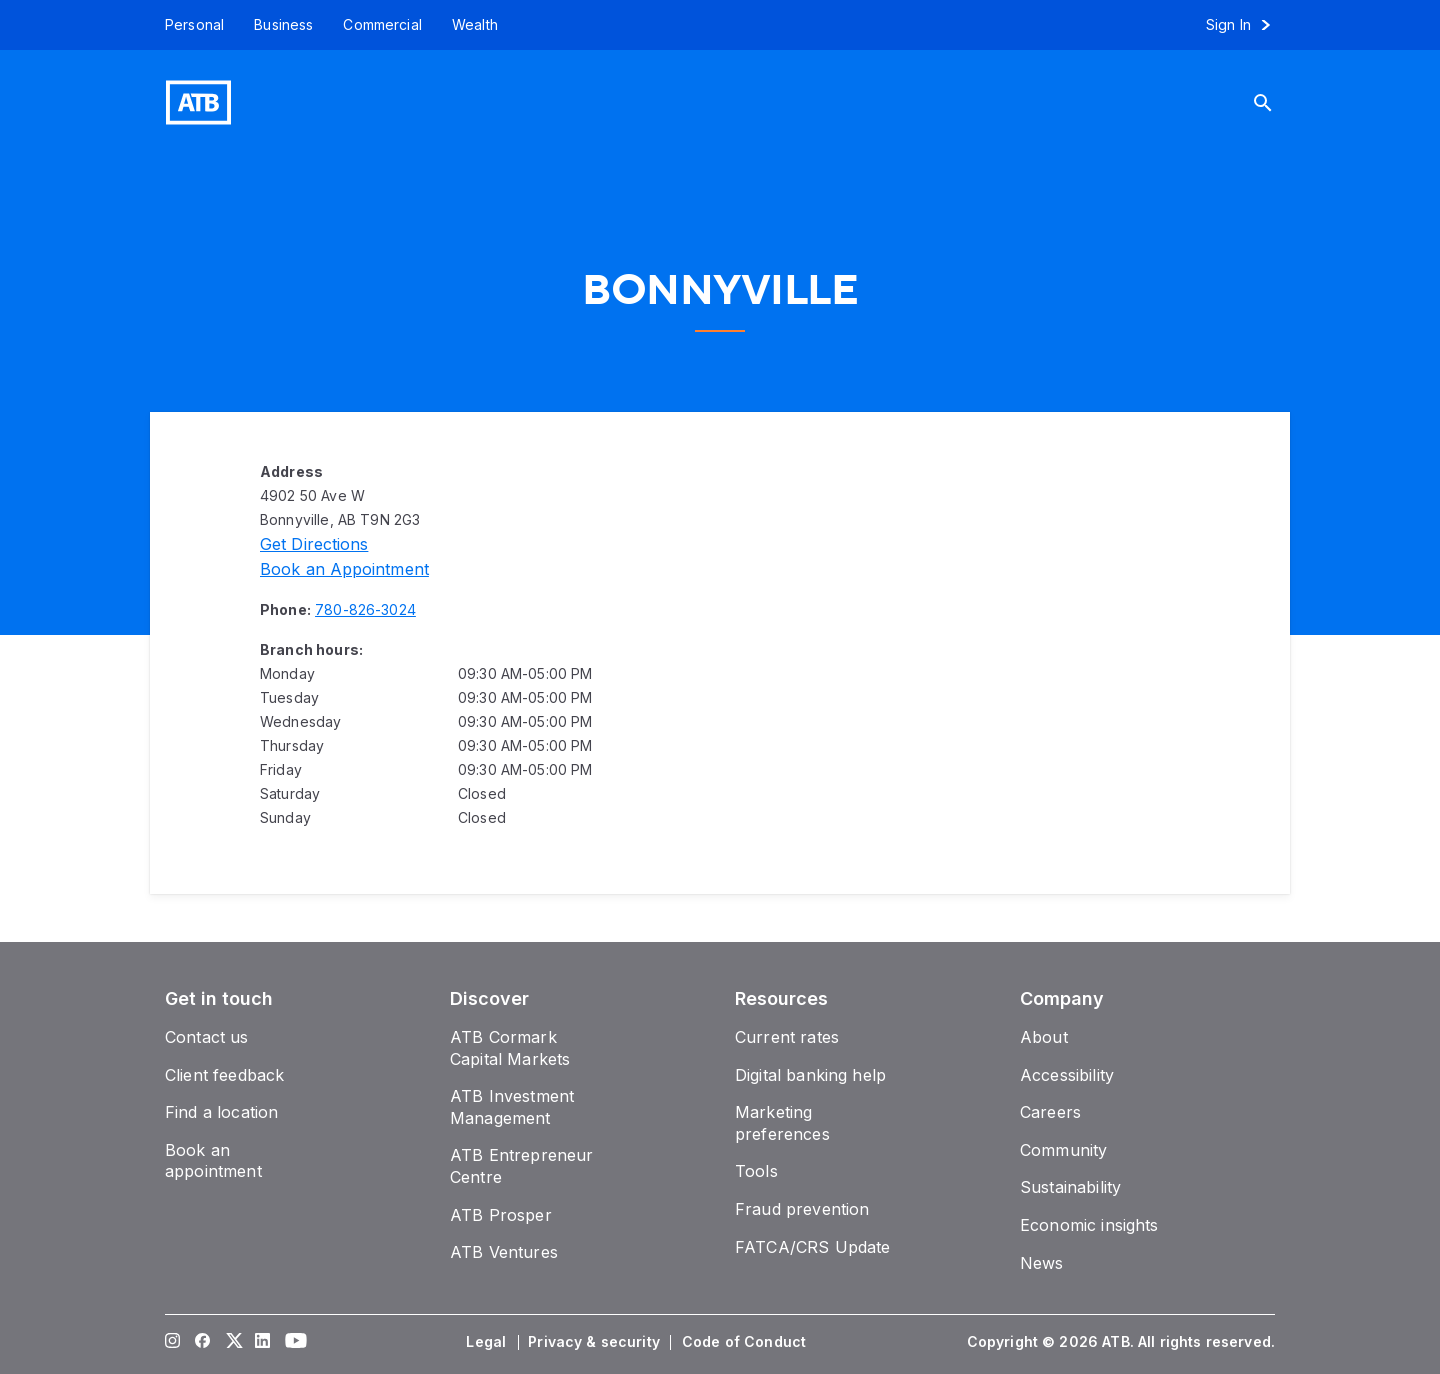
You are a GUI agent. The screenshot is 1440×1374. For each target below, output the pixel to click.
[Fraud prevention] (802, 1209)
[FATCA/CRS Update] (812, 1247)
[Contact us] (207, 1037)
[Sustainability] (1070, 1187)
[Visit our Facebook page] (203, 1342)
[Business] (283, 25)
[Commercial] (382, 25)
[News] (1042, 1263)
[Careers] (1050, 1112)
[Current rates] (787, 1037)
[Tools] (756, 1171)
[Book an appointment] (344, 569)
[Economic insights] (1089, 1225)
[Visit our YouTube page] (293, 1342)
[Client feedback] (224, 1075)
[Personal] (187, 25)
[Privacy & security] (596, 1342)
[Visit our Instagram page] (173, 1342)
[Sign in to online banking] (1247, 25)
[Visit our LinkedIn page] (263, 1342)
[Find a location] (221, 1112)
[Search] (1278, 102)
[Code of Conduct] (746, 1342)
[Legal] (488, 1342)
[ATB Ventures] (504, 1252)
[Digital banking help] (810, 1075)
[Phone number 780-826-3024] (365, 609)
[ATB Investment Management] (512, 1107)
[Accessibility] (1067, 1075)
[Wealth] (475, 25)
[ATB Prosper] (501, 1215)
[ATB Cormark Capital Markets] (510, 1048)
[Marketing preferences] (782, 1123)
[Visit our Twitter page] (233, 1342)
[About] (1044, 1037)
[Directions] (314, 544)
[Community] (1063, 1150)
